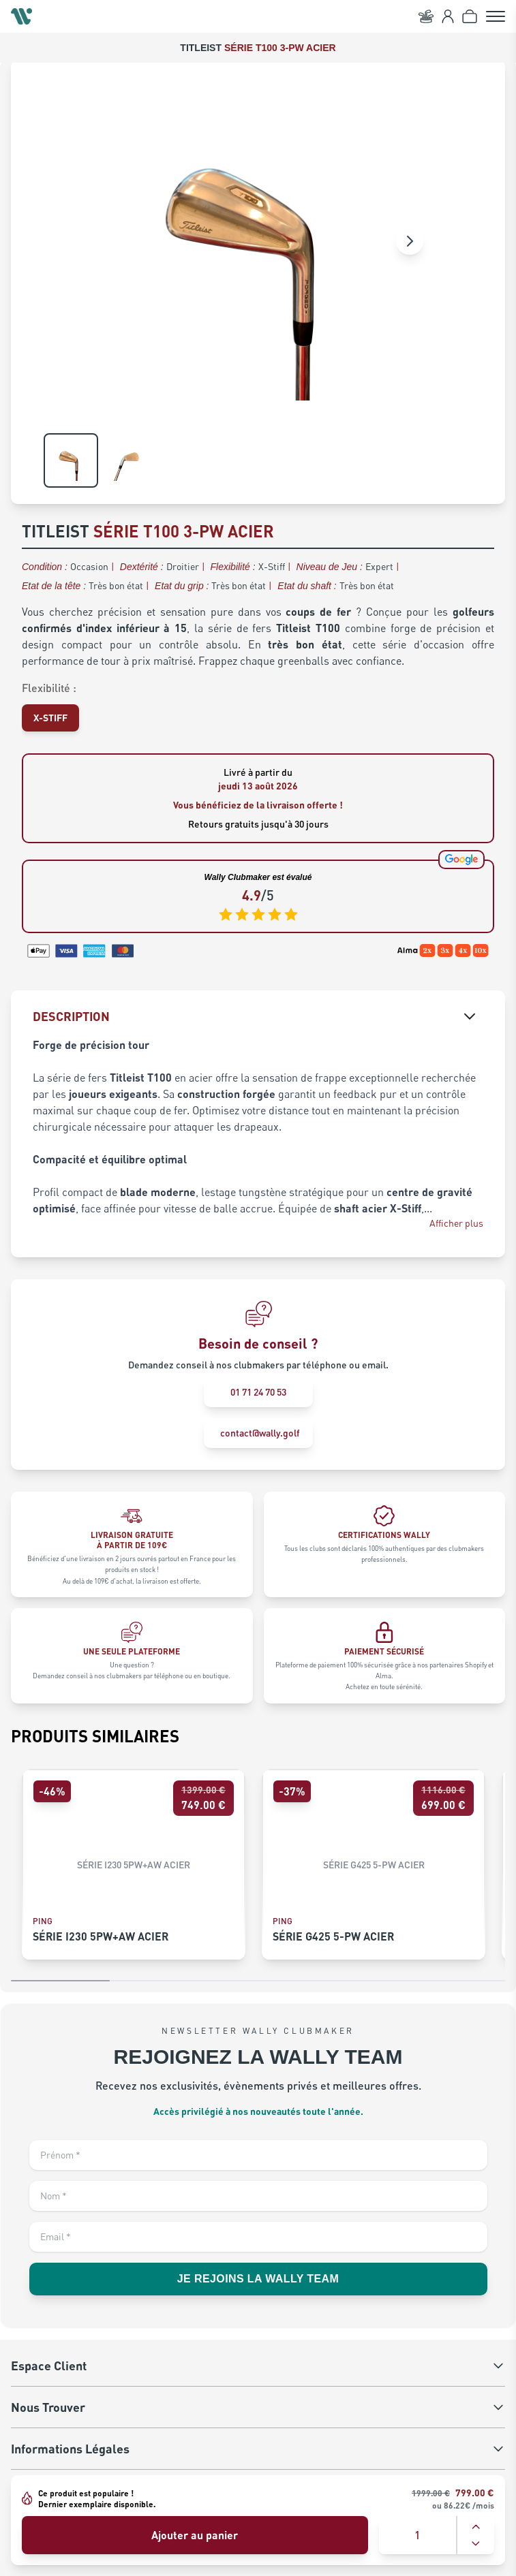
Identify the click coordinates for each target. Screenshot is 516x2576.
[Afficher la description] (469, 1016)
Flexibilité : (49, 687)
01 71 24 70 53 (258, 1392)
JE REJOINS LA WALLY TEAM (258, 2278)
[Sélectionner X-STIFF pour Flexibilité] (50, 718)
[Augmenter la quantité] (475, 2527)
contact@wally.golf (260, 1433)
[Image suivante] (409, 241)
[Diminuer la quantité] (475, 2543)
